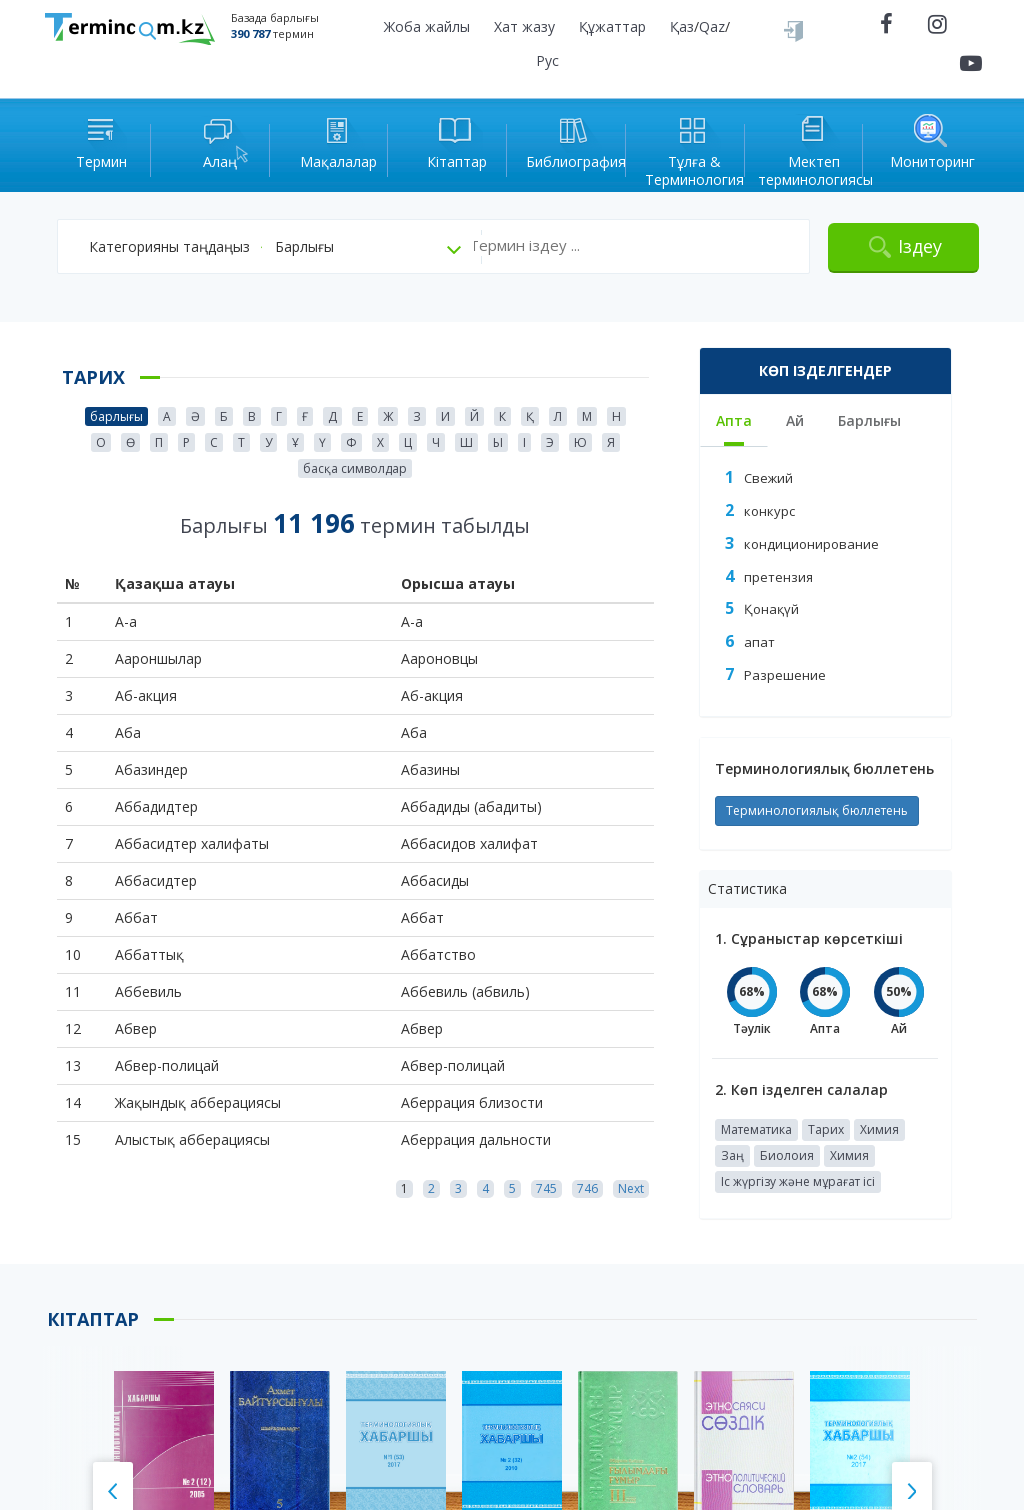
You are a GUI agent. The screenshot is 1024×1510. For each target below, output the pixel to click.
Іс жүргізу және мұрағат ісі (798, 1181)
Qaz (712, 26)
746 (587, 1188)
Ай (795, 420)
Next (631, 1188)
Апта (734, 420)
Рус (547, 60)
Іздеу (920, 246)
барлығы (116, 416)
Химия (879, 1129)
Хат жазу (524, 26)
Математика (756, 1129)
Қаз (682, 26)
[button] (182, 247)
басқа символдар (355, 468)
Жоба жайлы (427, 26)
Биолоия (787, 1155)
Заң (732, 1155)
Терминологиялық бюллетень (817, 810)
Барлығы (869, 420)
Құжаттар (612, 26)
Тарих (826, 1129)
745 (546, 1188)
